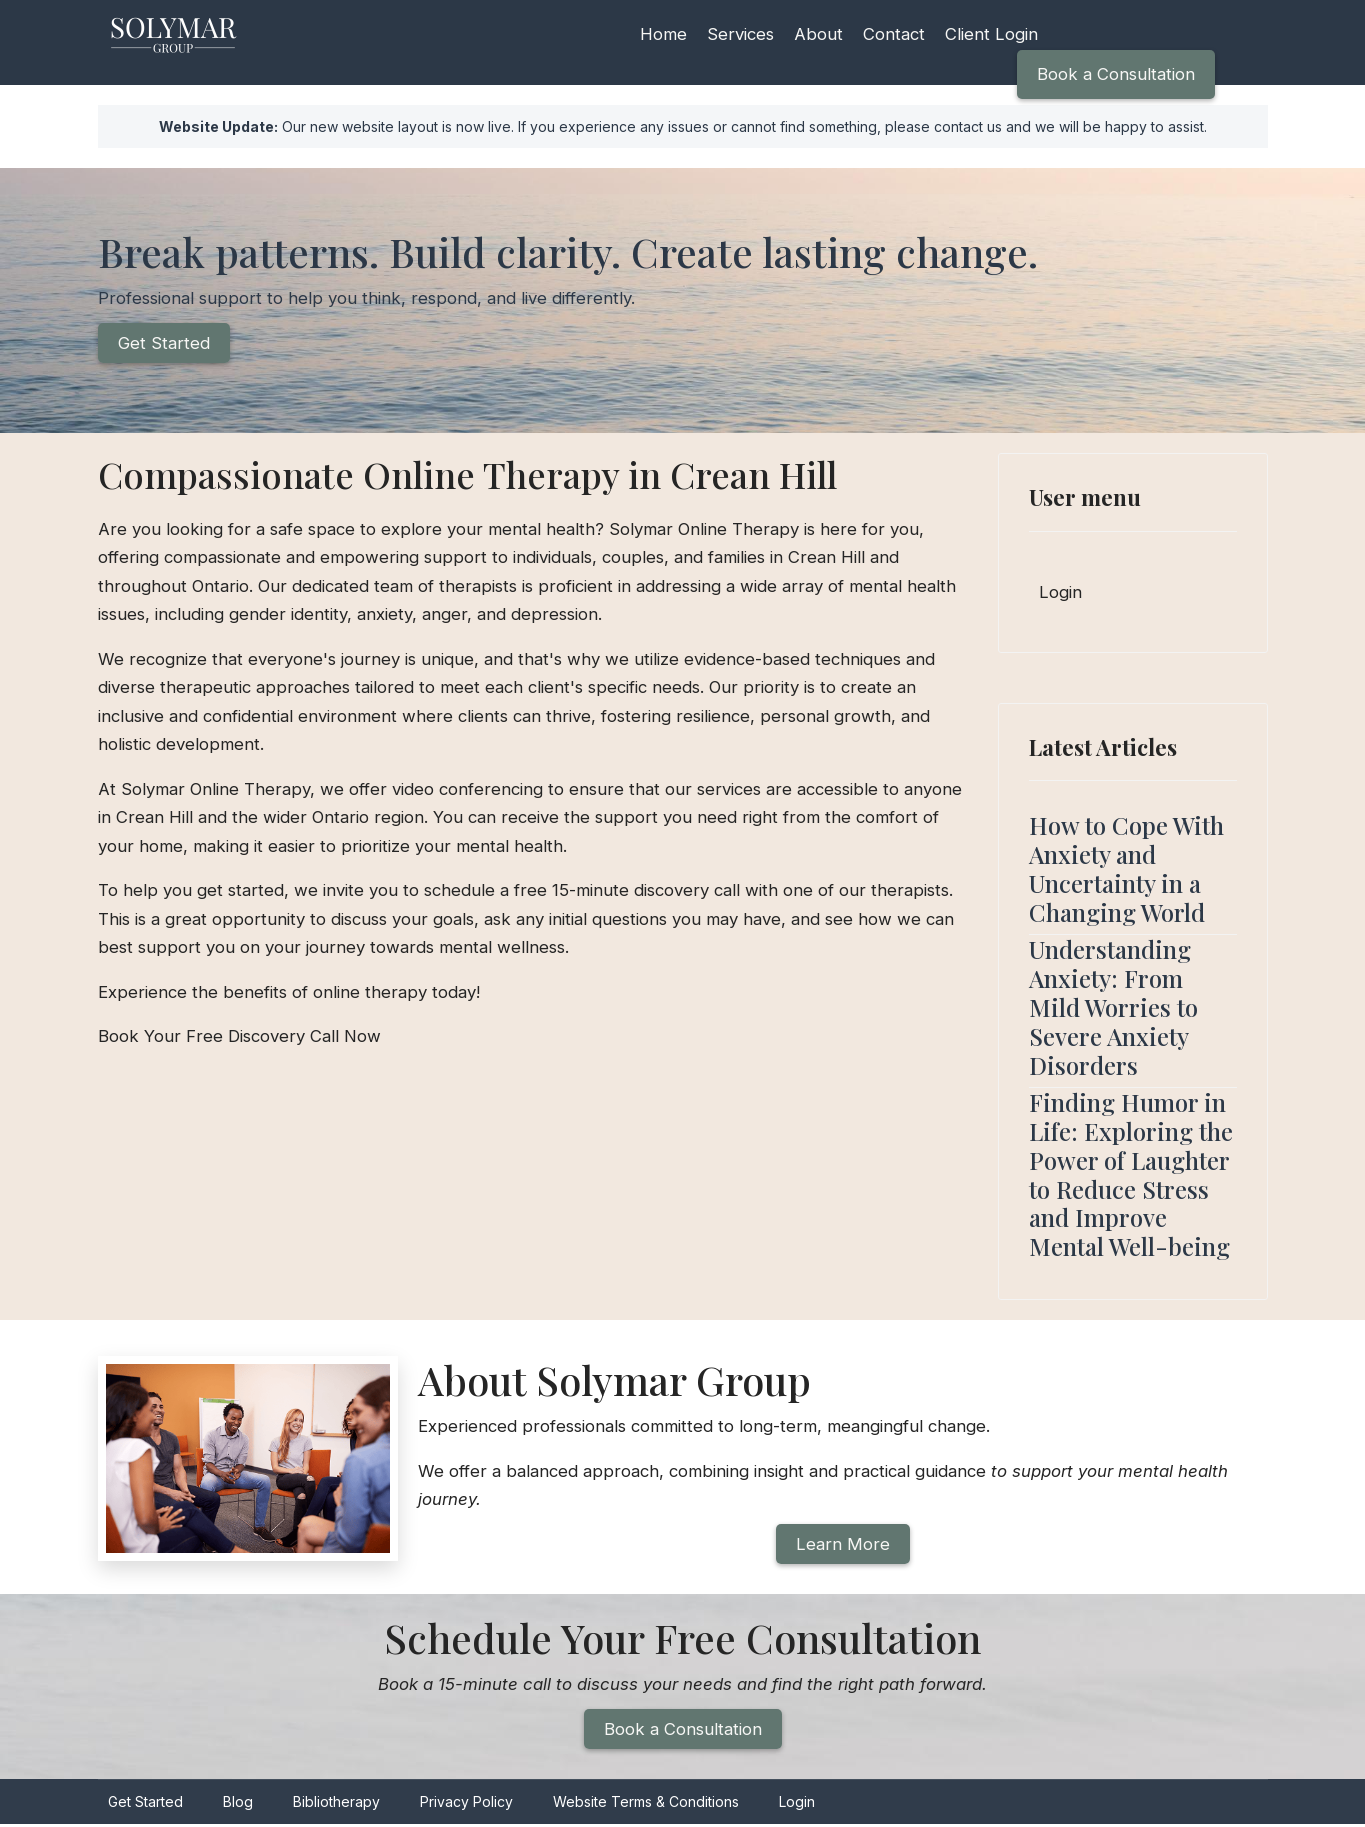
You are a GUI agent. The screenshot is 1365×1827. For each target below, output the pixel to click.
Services (742, 34)
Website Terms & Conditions (646, 1805)
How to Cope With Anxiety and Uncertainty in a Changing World (1126, 869)
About (821, 34)
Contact (897, 34)
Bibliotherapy (336, 1805)
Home (663, 34)
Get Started (164, 344)
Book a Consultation (1115, 74)
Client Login (996, 34)
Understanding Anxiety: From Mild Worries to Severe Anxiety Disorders (1113, 1007)
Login (1061, 593)
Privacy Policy (466, 1805)
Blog (238, 1805)
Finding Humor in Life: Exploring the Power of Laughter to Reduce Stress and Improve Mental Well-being (1131, 1175)
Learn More (842, 1546)
